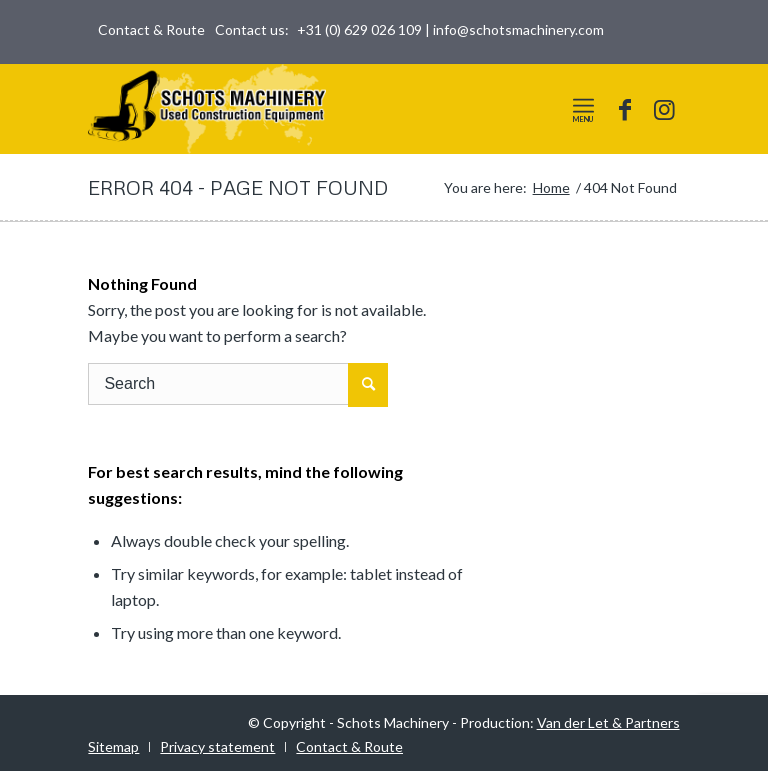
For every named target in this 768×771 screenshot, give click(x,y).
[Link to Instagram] (665, 109)
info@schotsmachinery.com (518, 29)
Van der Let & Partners (608, 722)
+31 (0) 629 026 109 (359, 29)
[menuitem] (146, 30)
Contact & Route (151, 29)
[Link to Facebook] (625, 109)
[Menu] (583, 105)
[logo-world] (206, 109)
